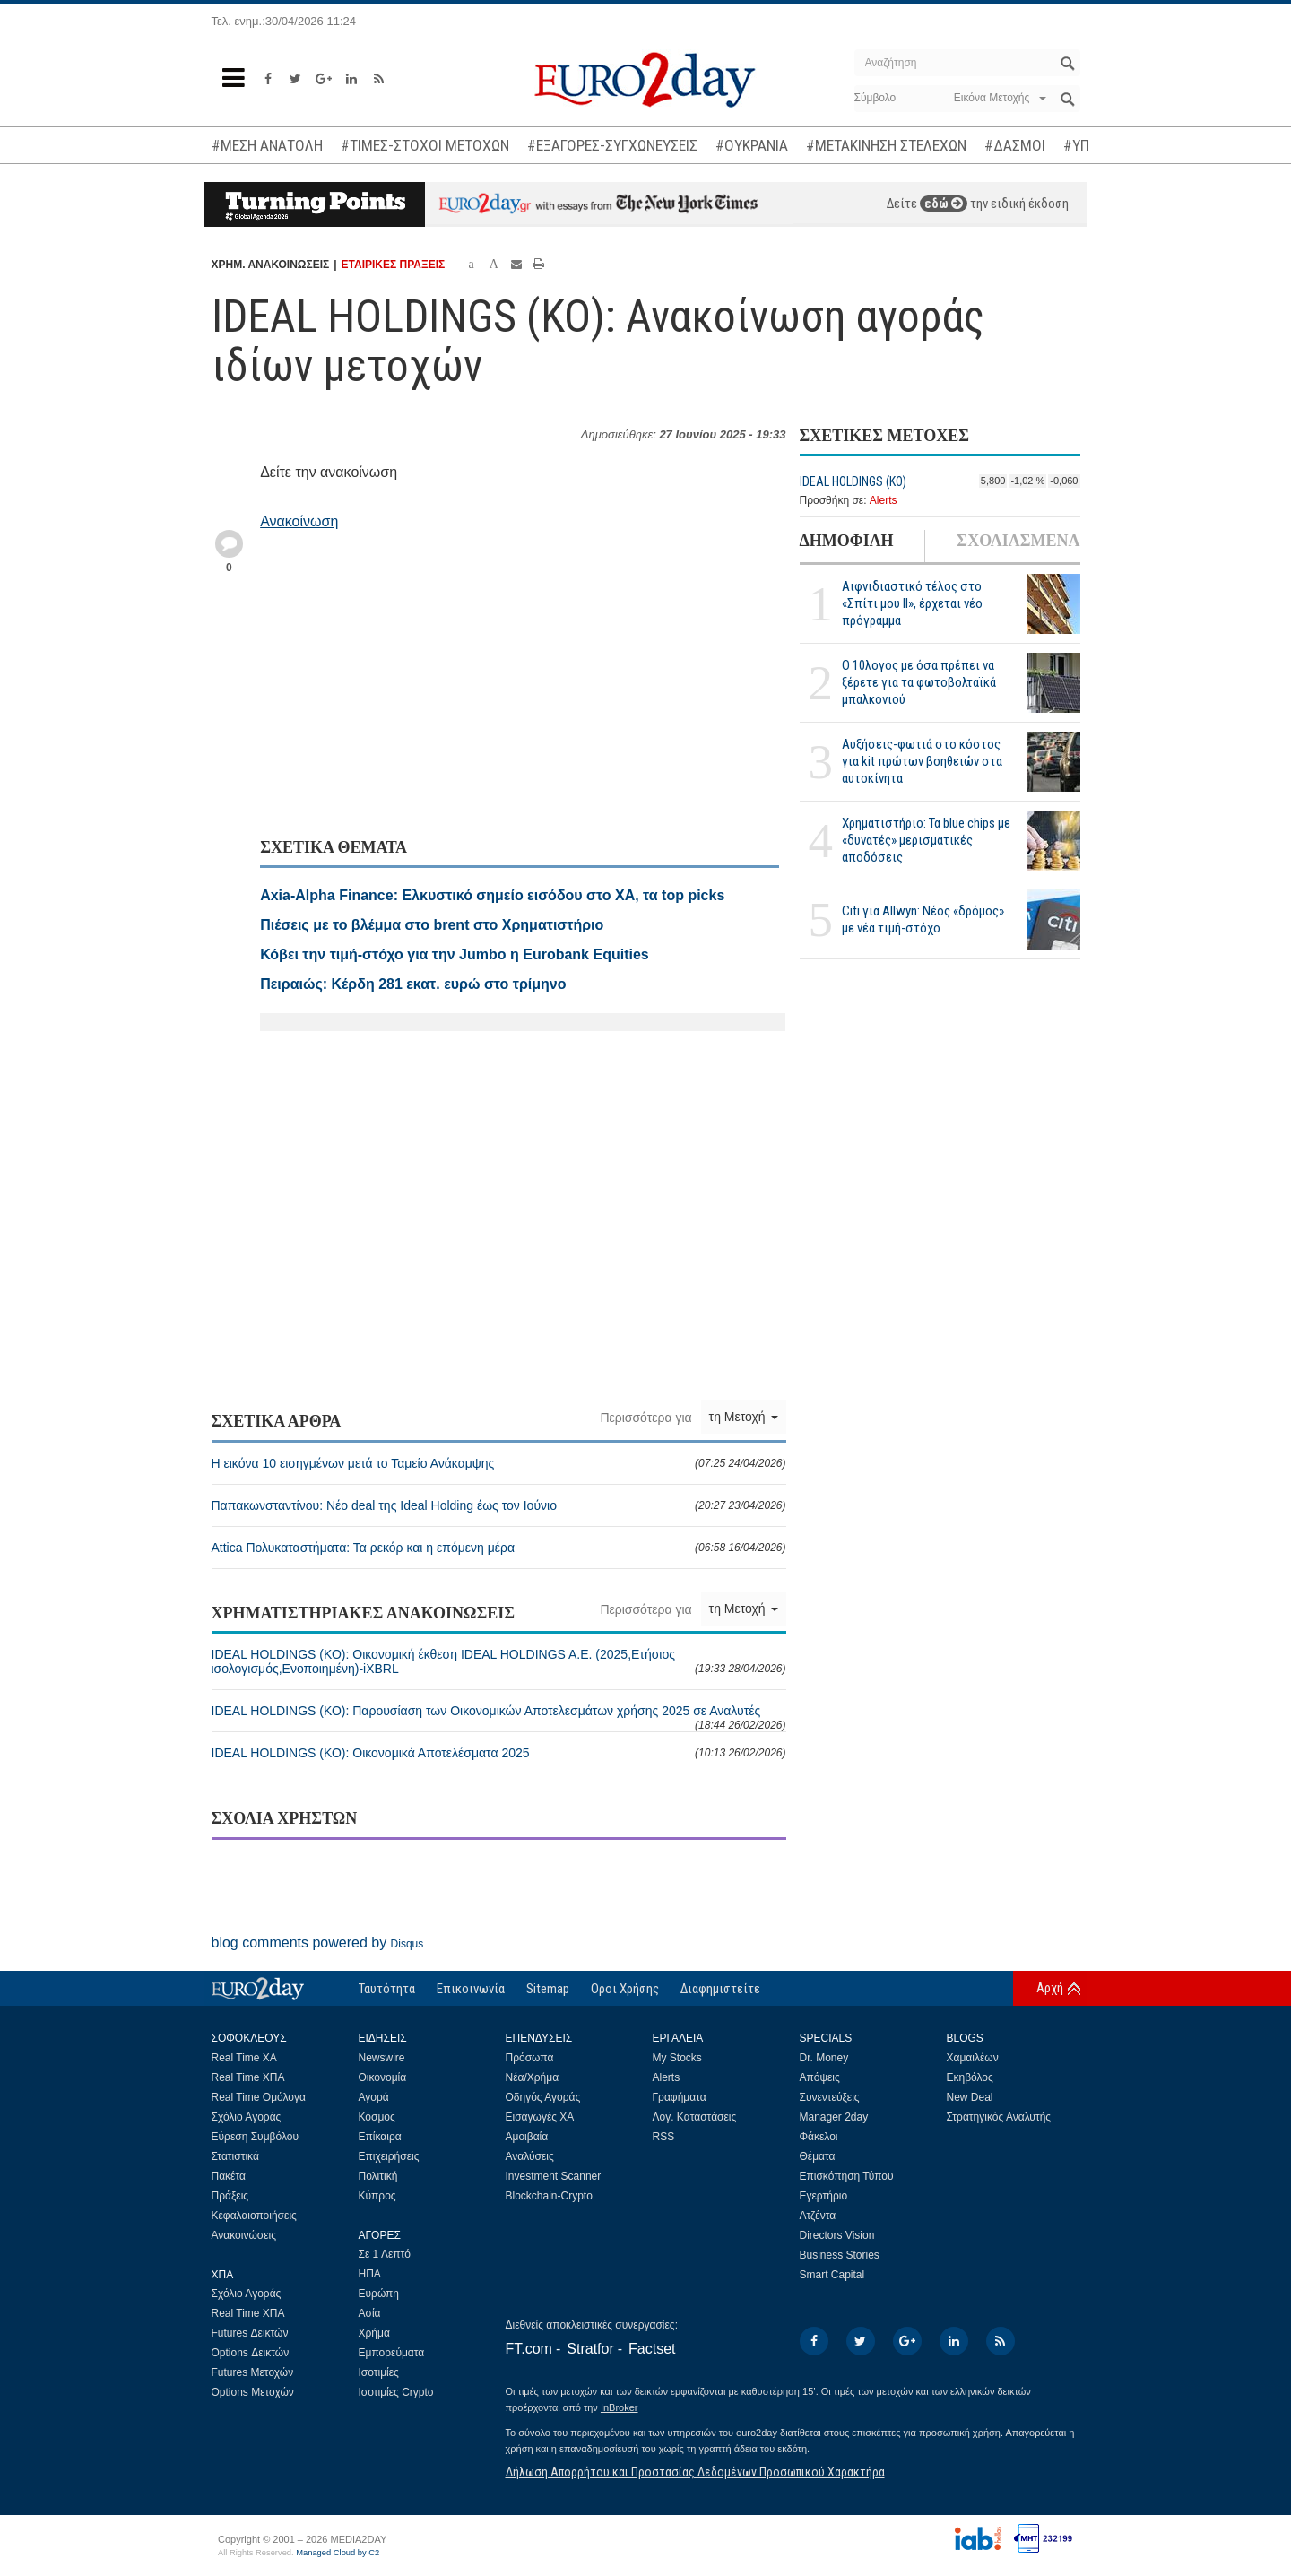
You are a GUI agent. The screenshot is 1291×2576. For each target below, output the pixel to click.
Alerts (883, 500)
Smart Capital (832, 2274)
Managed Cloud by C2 (337, 2552)
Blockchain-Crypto (549, 2196)
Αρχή (1049, 1988)
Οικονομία (383, 2077)
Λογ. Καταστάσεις (695, 2117)
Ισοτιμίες (379, 2372)
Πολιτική (378, 2176)
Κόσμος (377, 2117)
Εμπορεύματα (392, 2352)
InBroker (619, 2407)
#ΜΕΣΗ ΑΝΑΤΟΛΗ (267, 145)
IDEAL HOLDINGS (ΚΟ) (853, 481)
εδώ (943, 203)
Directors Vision (837, 2235)
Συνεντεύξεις (830, 2097)
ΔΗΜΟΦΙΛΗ (847, 541)
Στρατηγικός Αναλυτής (999, 2117)
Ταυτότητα (387, 1989)
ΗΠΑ (370, 2274)
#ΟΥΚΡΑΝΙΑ (751, 145)
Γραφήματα (679, 2097)
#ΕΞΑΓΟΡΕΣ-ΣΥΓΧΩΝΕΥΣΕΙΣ (612, 145)
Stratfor (590, 2348)
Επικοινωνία (471, 1989)
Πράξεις (230, 2196)
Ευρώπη (379, 2293)
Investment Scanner (554, 2176)
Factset (651, 2348)
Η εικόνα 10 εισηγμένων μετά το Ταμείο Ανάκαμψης (499, 1463)
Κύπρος (377, 2196)
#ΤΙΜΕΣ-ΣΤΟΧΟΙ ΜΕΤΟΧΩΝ (425, 145)
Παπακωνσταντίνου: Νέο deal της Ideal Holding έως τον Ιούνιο (499, 1505)
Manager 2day (834, 2117)
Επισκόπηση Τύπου (847, 2176)
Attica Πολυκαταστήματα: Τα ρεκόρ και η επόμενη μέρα (499, 1547)
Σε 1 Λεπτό (385, 2254)
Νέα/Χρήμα (532, 2077)
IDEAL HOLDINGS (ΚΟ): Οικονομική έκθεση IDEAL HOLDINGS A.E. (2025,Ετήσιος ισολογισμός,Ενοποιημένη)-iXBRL (499, 1661)
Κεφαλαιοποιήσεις (254, 2215)
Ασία (370, 2313)
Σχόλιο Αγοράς (247, 2117)
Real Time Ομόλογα (259, 2097)
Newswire (382, 2057)
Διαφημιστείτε (720, 1989)
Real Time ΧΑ (244, 2057)
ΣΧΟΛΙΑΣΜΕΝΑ (1018, 541)
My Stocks (677, 2057)
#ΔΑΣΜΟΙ (1014, 145)
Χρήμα (374, 2333)
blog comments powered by (318, 1942)
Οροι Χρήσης (625, 1989)
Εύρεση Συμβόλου (255, 2136)
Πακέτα (229, 2176)
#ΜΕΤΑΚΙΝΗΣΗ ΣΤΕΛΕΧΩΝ (886, 145)
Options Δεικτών (251, 2352)
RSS (664, 2136)
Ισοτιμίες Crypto (396, 2392)
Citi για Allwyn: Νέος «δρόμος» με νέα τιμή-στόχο (923, 919)
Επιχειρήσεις (389, 2156)
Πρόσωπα (530, 2057)
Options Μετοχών (253, 2392)
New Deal (970, 2097)
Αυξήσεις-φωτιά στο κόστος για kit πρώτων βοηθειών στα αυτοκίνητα (922, 761)
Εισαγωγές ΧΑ (540, 2117)
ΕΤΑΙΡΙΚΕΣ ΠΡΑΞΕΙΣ (394, 264)
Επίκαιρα (380, 2136)
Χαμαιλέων (973, 2057)
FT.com (529, 2348)
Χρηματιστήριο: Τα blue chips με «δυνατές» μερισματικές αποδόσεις (926, 840)
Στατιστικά (235, 2156)
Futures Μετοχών (253, 2372)
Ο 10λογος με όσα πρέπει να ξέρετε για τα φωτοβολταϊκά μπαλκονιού (919, 682)
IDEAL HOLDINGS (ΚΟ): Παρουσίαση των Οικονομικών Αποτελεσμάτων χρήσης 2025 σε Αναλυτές (499, 1717)
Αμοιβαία (527, 2136)
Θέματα (818, 2156)
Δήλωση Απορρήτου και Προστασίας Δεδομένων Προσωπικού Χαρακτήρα (695, 2472)
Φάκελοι (819, 2136)
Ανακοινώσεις (244, 2235)
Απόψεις (820, 2077)
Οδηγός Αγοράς (543, 2097)
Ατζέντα (818, 2215)
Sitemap (547, 1989)
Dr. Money (824, 2057)
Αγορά (374, 2097)
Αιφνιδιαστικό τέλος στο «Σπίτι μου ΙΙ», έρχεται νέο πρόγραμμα (912, 603)
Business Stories (839, 2255)
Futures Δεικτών (250, 2333)
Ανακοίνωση (299, 521)
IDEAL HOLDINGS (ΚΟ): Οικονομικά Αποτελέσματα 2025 (499, 1753)
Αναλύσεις (530, 2156)
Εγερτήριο (824, 2196)
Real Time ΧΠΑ (248, 2077)
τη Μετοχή (743, 1416)
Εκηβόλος (970, 2077)
